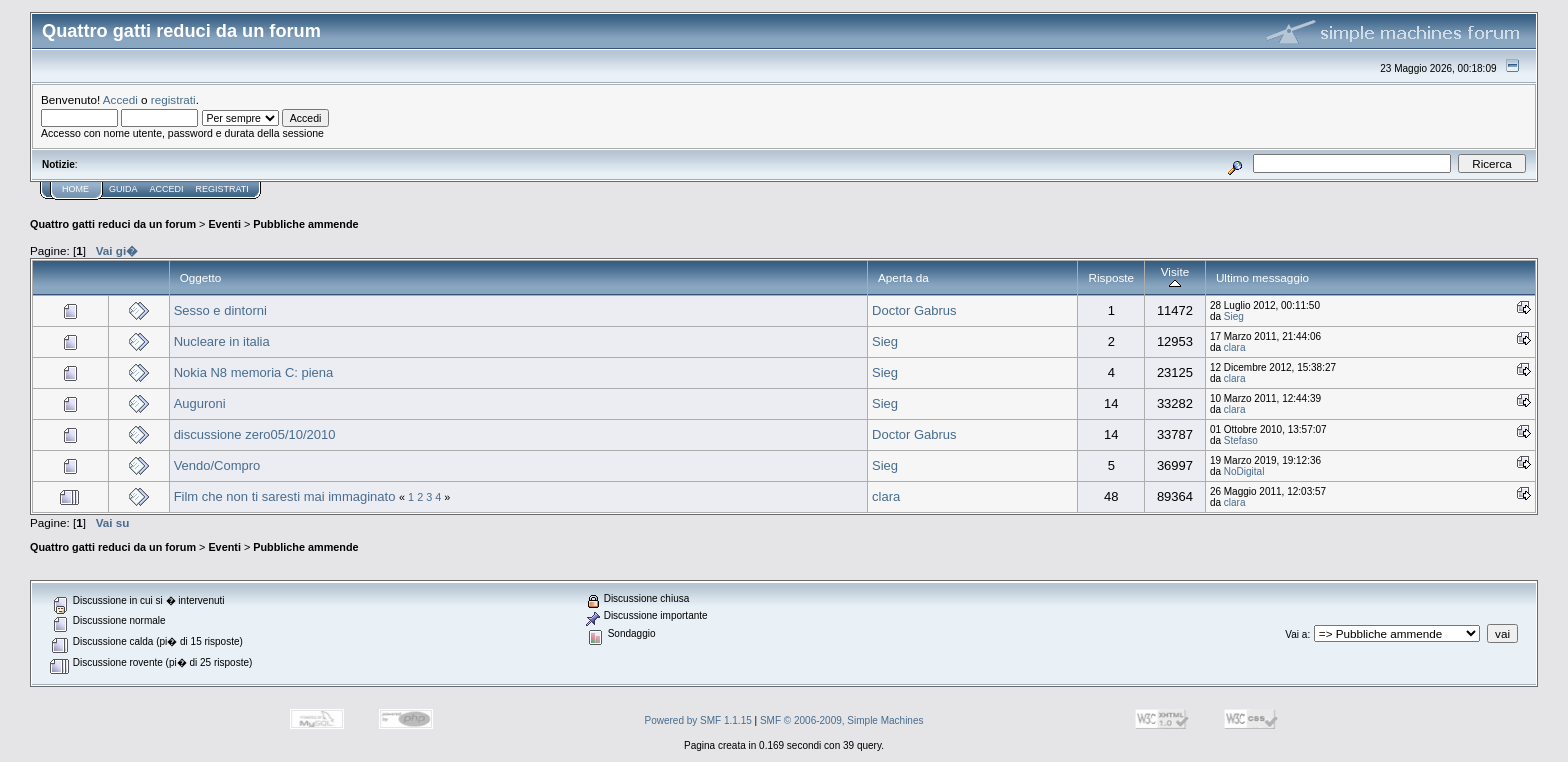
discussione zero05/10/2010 (255, 434)
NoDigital (1244, 471)
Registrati (222, 189)
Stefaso (1241, 440)
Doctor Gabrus (914, 310)
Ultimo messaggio (1262, 277)
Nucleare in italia (222, 341)
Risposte (1111, 277)
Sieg (1234, 316)
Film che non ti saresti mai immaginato (285, 496)
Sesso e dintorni (220, 310)
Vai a (1296, 634)
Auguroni (200, 403)
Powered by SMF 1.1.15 (698, 720)
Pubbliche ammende (305, 224)
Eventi (224, 224)
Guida (123, 189)
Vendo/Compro (217, 465)
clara (1235, 347)
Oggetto (201, 277)
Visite (1175, 277)
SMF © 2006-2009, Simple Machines (842, 720)
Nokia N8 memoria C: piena (254, 372)
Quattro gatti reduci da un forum (113, 224)
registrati (173, 99)
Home (75, 189)
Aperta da (903, 277)
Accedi (120, 99)
